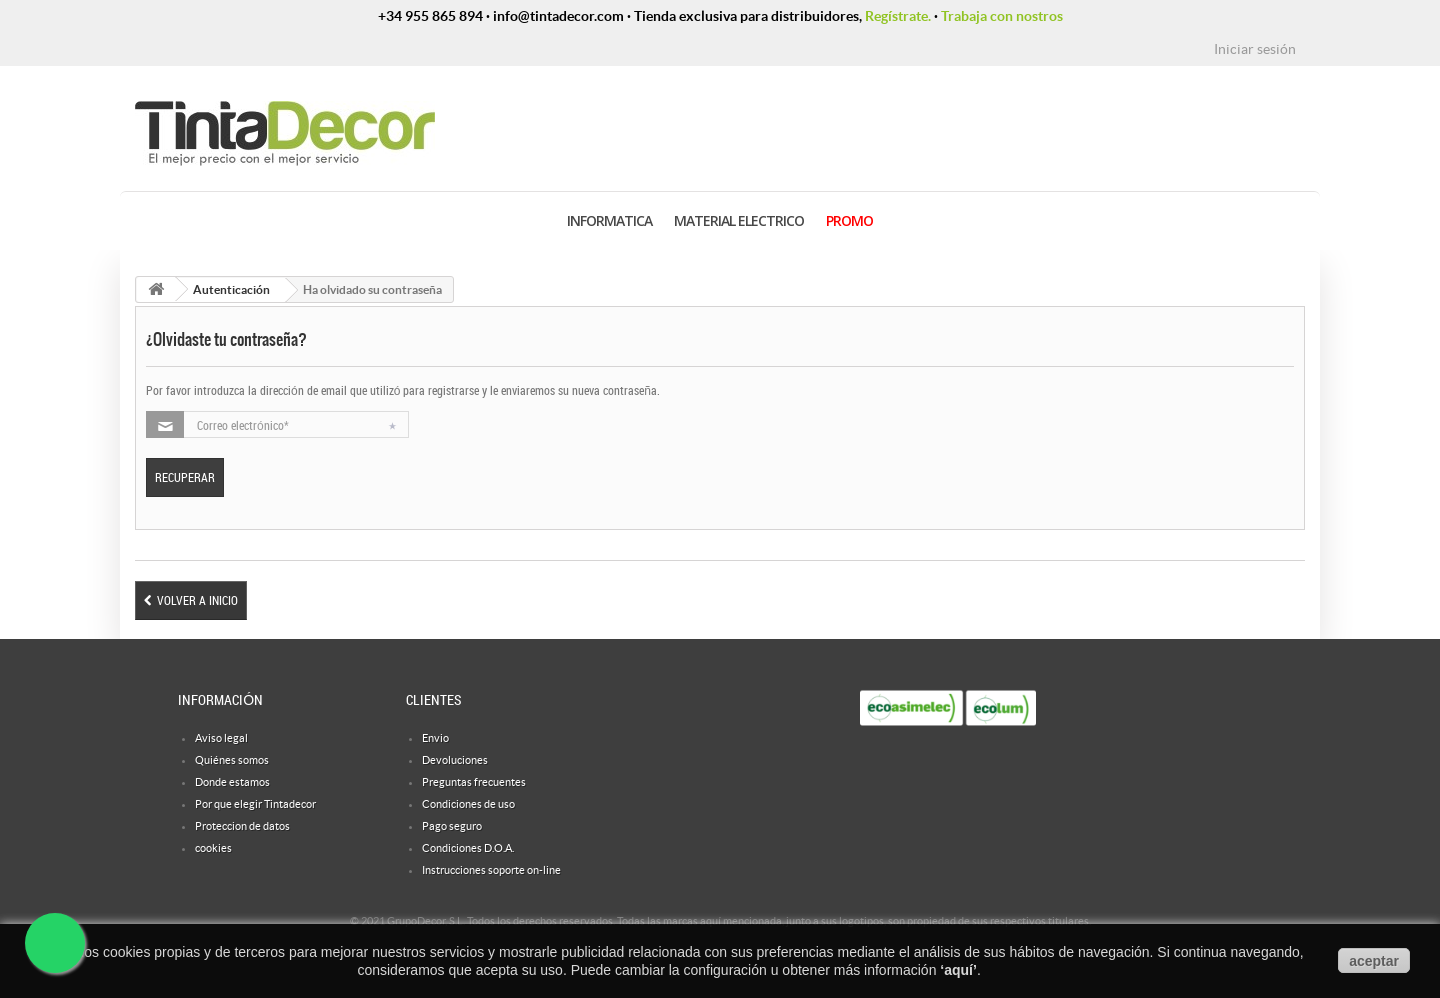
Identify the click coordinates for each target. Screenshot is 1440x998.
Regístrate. (898, 16)
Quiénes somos (232, 760)
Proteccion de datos (242, 826)
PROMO (849, 220)
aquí (958, 970)
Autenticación (231, 289)
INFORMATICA (609, 220)
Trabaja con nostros (1002, 16)
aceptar (1374, 961)
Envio (435, 738)
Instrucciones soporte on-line (491, 870)
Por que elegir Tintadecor (255, 804)
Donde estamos (232, 782)
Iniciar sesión (1255, 49)
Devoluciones (455, 760)
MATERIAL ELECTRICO (739, 220)
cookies (213, 848)
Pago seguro (452, 826)
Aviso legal (221, 738)
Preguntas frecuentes (474, 782)
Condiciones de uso (468, 804)
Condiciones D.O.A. (468, 848)
